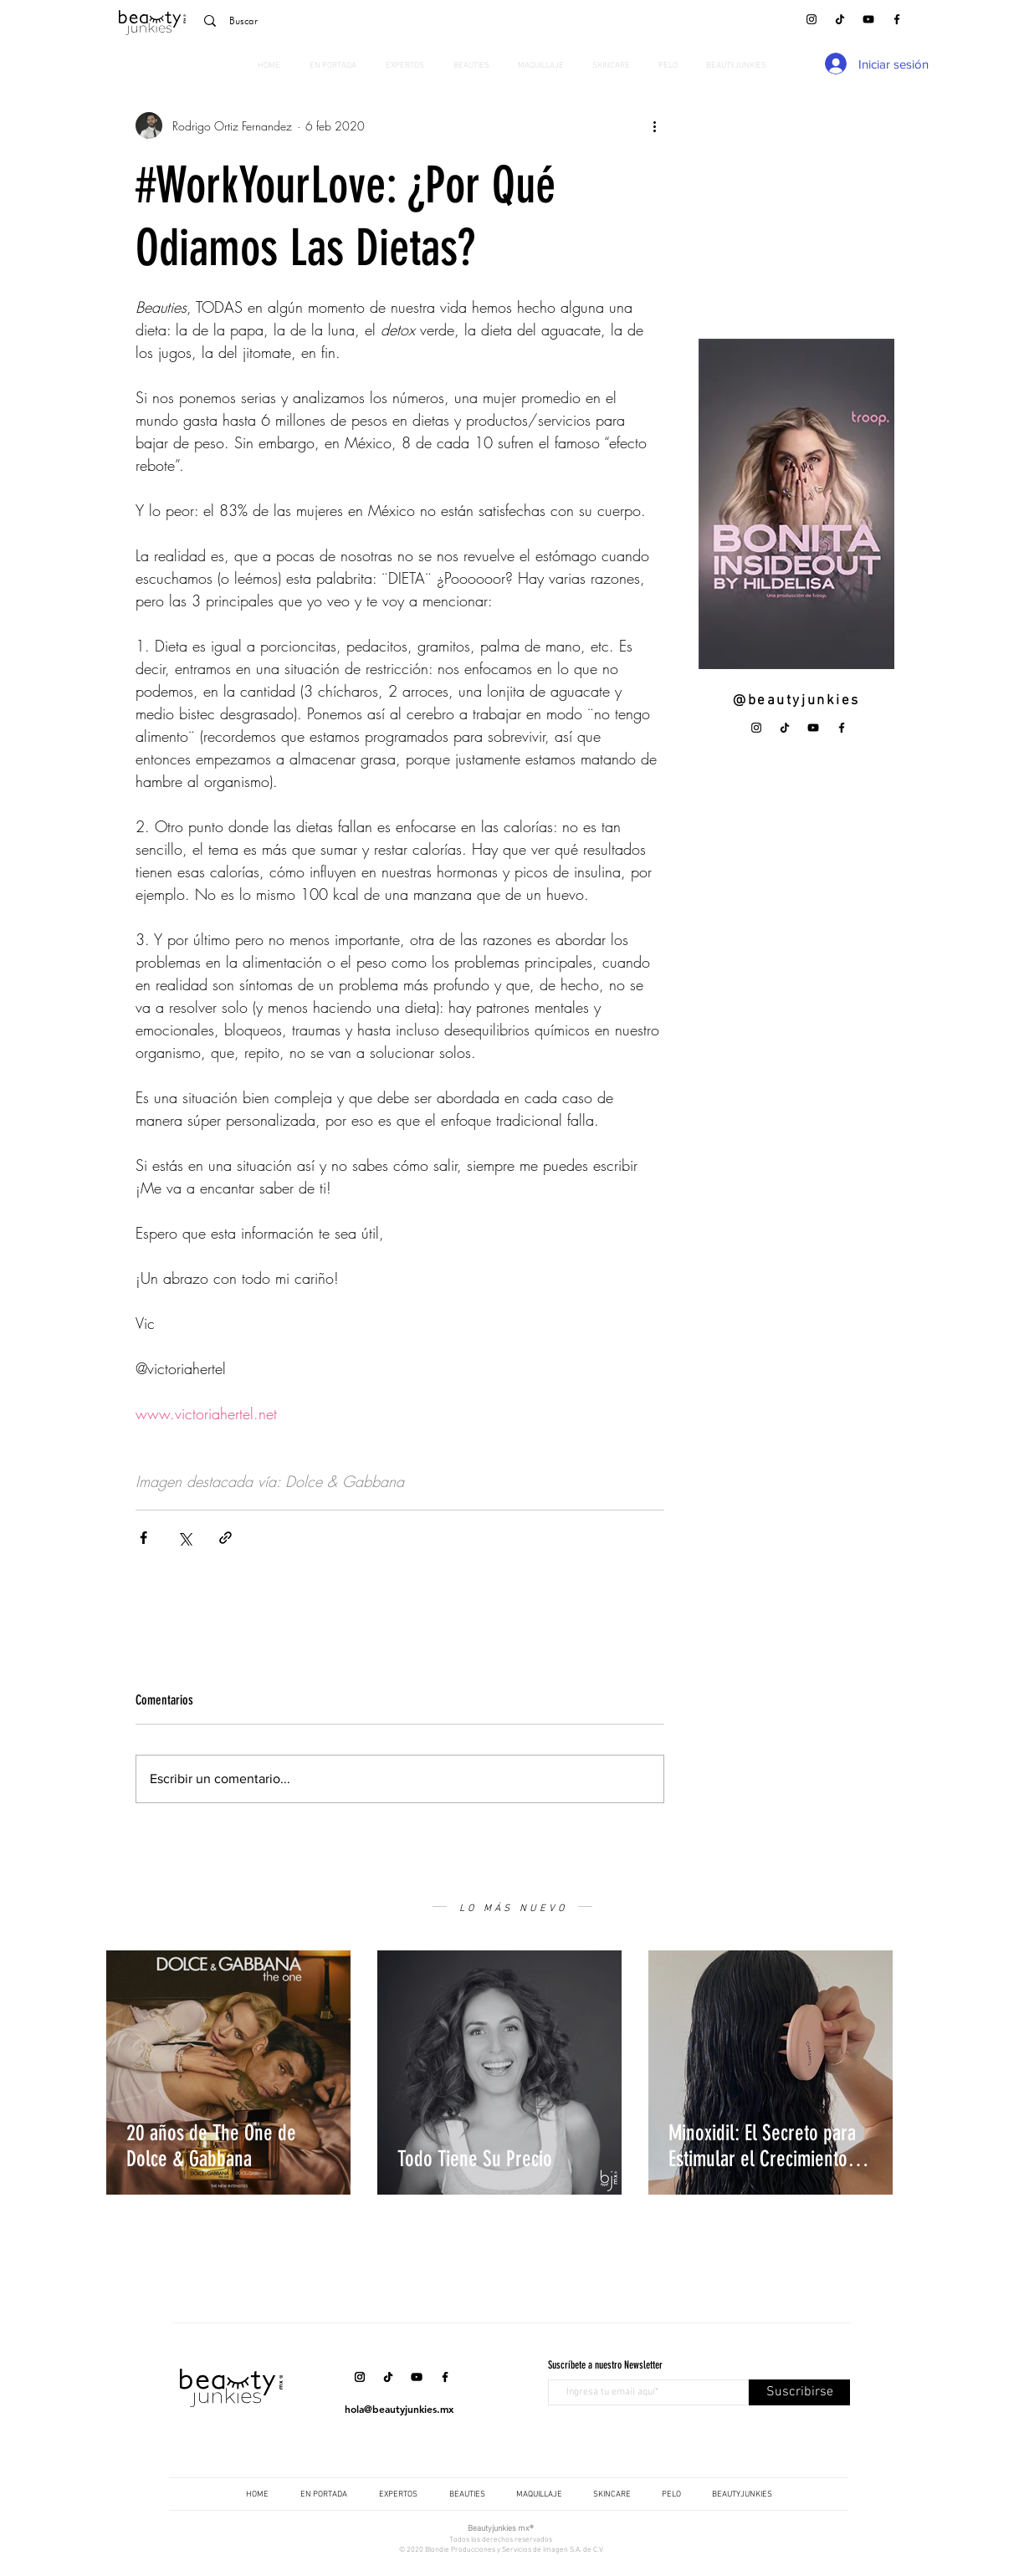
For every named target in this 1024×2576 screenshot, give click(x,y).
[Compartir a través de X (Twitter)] (184, 1538)
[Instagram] (811, 19)
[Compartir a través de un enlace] (225, 1538)
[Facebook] (897, 19)
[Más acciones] (654, 125)
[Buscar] (310, 21)
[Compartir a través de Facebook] (143, 1538)
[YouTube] (868, 19)
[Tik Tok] (840, 19)
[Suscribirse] (799, 2392)
